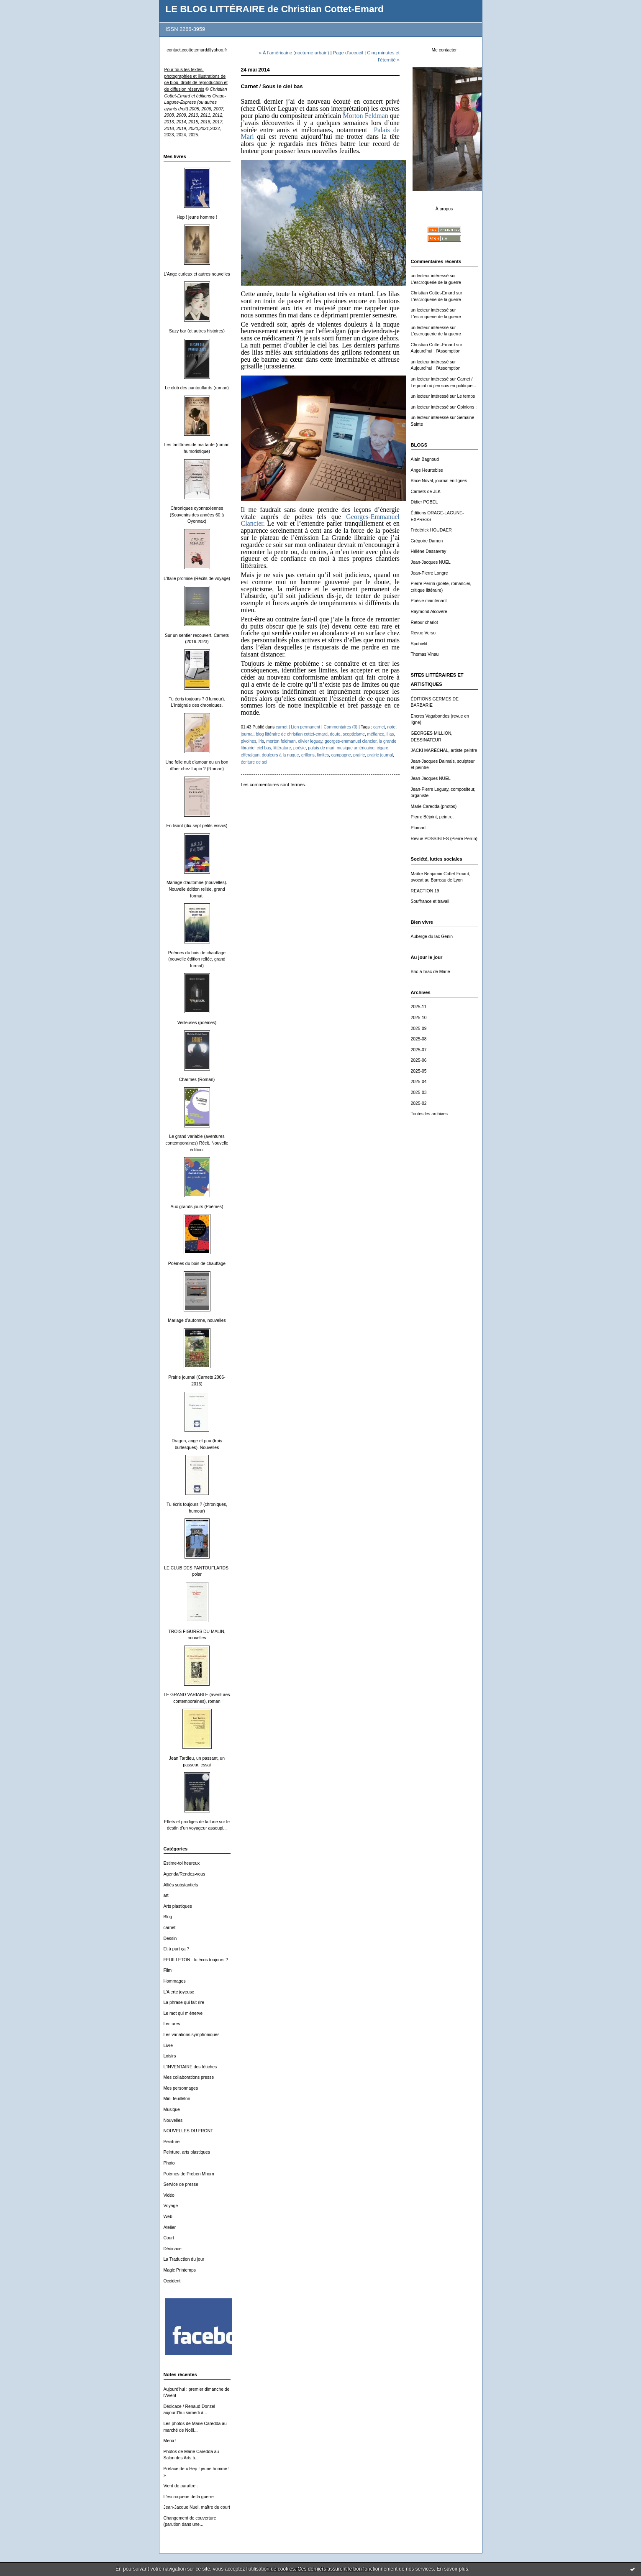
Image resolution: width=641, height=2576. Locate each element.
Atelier (170, 2227)
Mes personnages (181, 2088)
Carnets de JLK (426, 491)
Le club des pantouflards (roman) (196, 388)
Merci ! (170, 2440)
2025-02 (419, 1103)
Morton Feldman (365, 115)
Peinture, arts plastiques (187, 2152)
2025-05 (419, 1071)
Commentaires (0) (341, 727)
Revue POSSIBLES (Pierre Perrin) (444, 838)
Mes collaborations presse (189, 2077)
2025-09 (419, 1028)
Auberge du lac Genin (432, 936)
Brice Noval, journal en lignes (439, 480)
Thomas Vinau (425, 654)
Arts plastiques (178, 1906)
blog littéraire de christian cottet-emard (291, 734)
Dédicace (173, 2248)
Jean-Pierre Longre (429, 573)
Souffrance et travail (430, 901)
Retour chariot (424, 622)
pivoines (248, 741)
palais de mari (321, 748)
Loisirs (170, 2056)
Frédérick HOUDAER (431, 530)
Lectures (172, 2023)
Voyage (171, 2205)
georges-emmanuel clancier (351, 741)
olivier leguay (310, 741)
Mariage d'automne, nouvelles (197, 1320)
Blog (168, 1916)
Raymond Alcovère (429, 611)
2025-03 (419, 1092)
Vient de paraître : (181, 2486)
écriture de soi (254, 762)
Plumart (418, 827)
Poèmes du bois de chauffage (197, 1263)
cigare (382, 748)
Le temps (466, 396)
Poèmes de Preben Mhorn (189, 2174)
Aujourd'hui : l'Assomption (436, 351)
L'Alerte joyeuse (179, 1992)
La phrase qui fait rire (184, 2002)
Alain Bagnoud (425, 459)
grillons (308, 755)
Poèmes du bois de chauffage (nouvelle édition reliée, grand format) (197, 959)
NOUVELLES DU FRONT (188, 2131)
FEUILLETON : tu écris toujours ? (196, 1960)
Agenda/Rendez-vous (184, 1874)
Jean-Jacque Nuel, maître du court (197, 2507)
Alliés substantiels (181, 1885)
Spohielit (419, 643)
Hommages (175, 1981)
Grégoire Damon (427, 541)
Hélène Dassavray (428, 551)
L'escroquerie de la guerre (189, 2496)
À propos (444, 209)
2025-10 (419, 1017)
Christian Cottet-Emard (433, 293)
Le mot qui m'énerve (183, 2013)
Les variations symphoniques (192, 2034)
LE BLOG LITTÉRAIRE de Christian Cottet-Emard (275, 9)
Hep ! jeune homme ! (197, 217)
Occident (172, 2281)
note (391, 727)
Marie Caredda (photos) (434, 806)
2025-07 (419, 1050)
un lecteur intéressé (430, 275)
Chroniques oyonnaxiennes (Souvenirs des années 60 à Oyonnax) (197, 515)
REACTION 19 (425, 891)
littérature (282, 748)
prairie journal (380, 755)
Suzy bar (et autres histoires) (197, 331)
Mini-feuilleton (177, 2098)
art (166, 1895)
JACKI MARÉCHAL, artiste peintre (444, 750)
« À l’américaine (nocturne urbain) (294, 52)
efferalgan (250, 755)
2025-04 (419, 1081)
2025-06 (419, 1060)
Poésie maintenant (429, 600)
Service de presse (181, 2184)
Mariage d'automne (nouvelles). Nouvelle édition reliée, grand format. (197, 889)
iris (261, 741)
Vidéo (169, 2195)
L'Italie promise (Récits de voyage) (197, 578)
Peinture (172, 2141)
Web (168, 2216)
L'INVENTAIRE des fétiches (190, 2067)
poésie (299, 748)
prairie (359, 755)
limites (323, 755)
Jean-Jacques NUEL (431, 562)
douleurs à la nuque (280, 755)
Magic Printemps (180, 2270)
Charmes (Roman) (197, 1079)
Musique (172, 2109)
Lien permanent (305, 727)
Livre (168, 2045)
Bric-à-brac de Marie (430, 971)
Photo (169, 2163)
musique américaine (355, 748)
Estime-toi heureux (182, 1863)
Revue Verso (423, 633)
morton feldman (281, 741)
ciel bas (264, 748)
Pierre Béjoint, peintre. (432, 817)
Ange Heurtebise (427, 470)
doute (335, 734)
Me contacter (443, 50)
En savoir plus (452, 2569)
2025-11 (419, 1006)
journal (247, 734)
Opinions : (467, 407)
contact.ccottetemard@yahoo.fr (197, 50)
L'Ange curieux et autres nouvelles (197, 274)
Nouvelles (173, 2120)
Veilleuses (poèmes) (197, 1022)
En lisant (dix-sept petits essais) (196, 825)
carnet (170, 1927)
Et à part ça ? (177, 1949)
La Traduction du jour (184, 2259)
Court (169, 2238)
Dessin (170, 1938)
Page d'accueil (348, 52)
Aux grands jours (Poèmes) (197, 1206)
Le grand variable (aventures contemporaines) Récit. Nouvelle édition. (196, 1143)
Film (168, 1970)
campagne (341, 755)
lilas (390, 734)
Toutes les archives (429, 1114)
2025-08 (419, 1039)
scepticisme (354, 734)
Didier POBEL (424, 502)
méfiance (376, 734)
